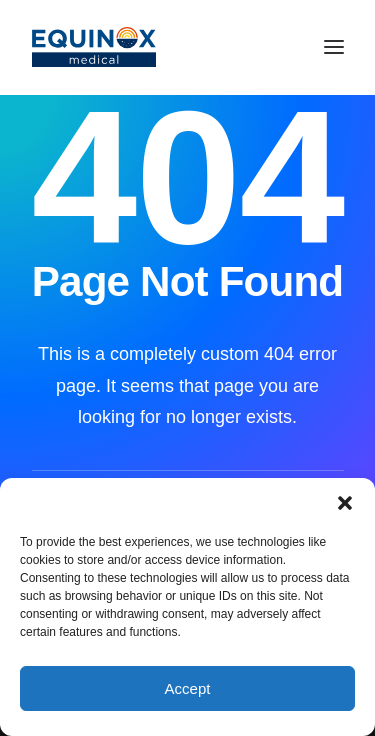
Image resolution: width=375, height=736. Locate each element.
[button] (345, 503)
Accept (188, 688)
